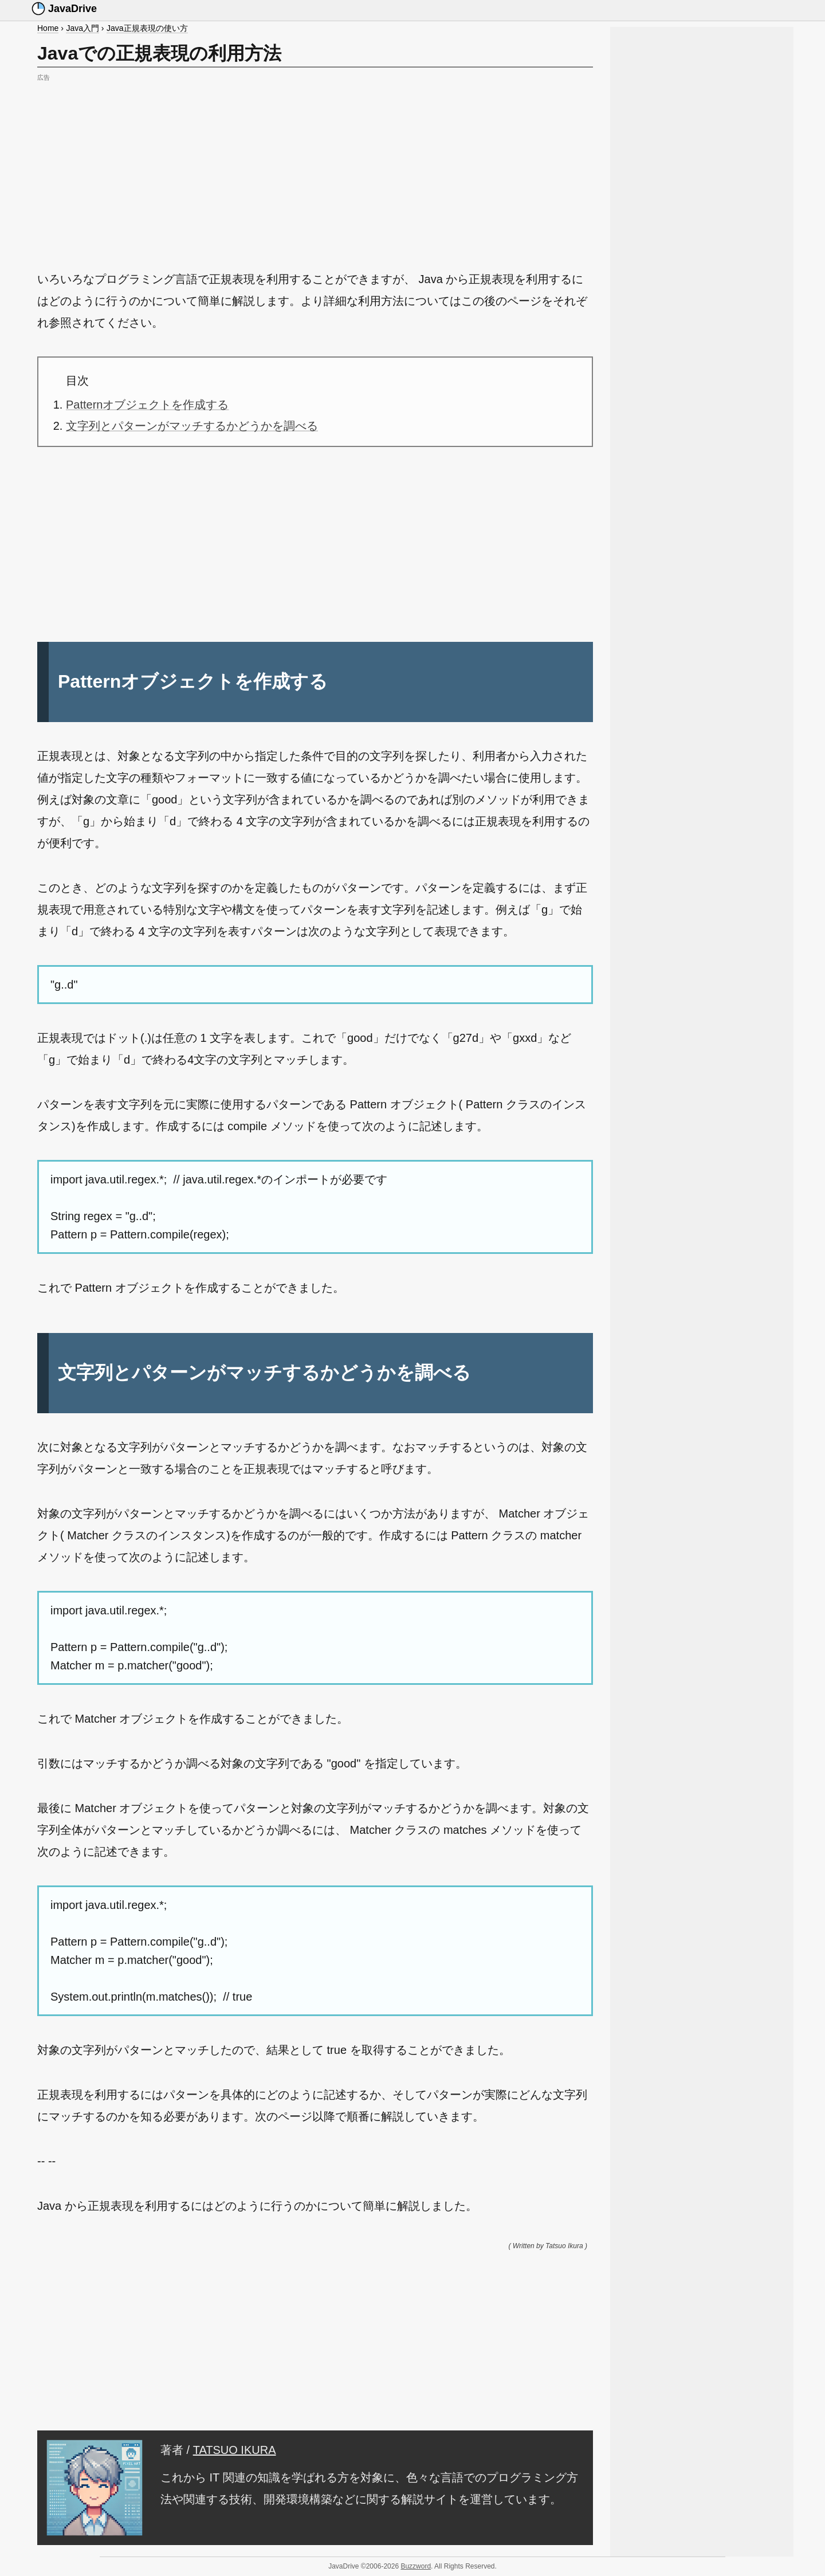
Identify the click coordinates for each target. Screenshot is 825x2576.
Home (47, 28)
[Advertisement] (315, 165)
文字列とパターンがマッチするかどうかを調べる (192, 425)
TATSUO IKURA (234, 2450)
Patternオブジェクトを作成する (147, 404)
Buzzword (415, 2566)
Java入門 (82, 28)
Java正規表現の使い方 (147, 28)
